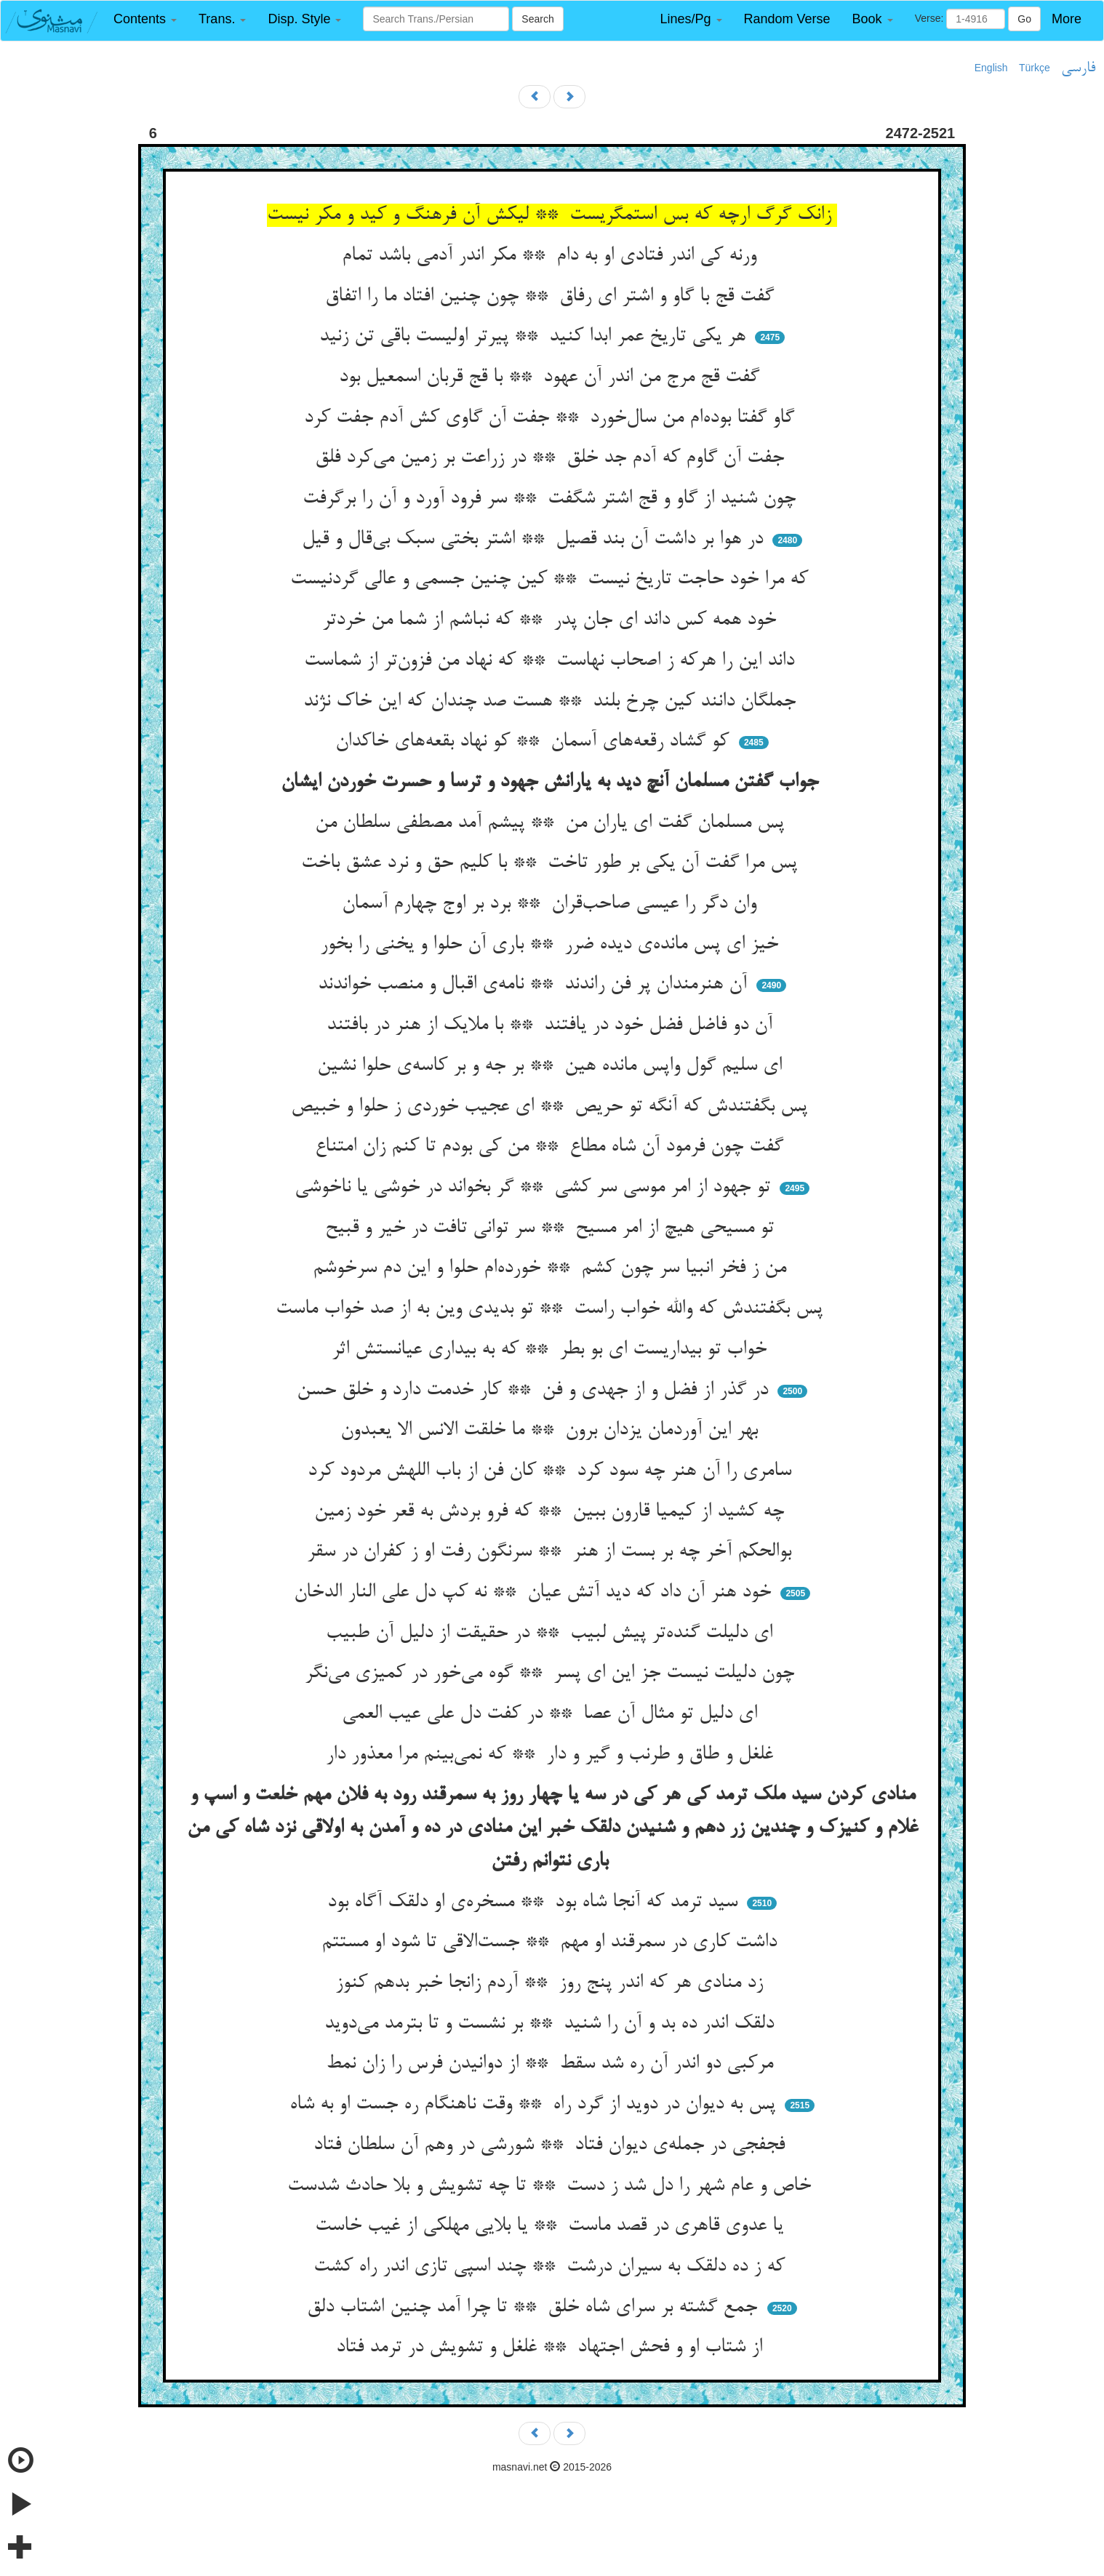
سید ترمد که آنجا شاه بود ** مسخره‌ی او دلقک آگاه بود (535, 1902)
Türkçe (1034, 67)
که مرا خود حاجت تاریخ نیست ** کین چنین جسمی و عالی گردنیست (552, 579)
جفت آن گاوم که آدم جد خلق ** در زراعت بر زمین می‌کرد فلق (552, 458)
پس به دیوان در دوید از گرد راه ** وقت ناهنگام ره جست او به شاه (535, 2104)
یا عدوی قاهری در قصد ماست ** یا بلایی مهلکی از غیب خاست (552, 2226)
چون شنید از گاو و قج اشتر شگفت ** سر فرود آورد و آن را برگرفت (552, 499)
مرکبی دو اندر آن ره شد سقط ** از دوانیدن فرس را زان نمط (552, 2064)
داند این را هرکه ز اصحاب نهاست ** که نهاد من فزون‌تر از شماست (552, 661)
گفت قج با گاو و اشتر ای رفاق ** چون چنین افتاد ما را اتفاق (552, 296)
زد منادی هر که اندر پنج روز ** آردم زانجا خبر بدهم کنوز (552, 1983)
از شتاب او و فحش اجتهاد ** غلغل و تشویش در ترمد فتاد (552, 2347)
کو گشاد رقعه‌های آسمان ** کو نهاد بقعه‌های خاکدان (535, 741)
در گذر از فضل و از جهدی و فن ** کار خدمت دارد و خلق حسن (535, 1390)
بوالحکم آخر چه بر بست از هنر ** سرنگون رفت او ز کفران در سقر (552, 1552)
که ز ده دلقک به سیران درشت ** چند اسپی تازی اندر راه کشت (552, 2267)
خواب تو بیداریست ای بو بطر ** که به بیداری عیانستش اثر (552, 1349)
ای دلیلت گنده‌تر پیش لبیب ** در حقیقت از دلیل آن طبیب (552, 1633)
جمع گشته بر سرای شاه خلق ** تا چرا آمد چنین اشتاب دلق (535, 2307)
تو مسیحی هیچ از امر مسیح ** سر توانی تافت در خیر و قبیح (552, 1228)
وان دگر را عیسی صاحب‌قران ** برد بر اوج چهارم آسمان (552, 904)
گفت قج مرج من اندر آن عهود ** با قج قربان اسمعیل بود (552, 377)
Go (1024, 19)
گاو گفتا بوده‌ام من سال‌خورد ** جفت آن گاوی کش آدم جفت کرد (552, 418)
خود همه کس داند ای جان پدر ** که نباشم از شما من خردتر (552, 620)
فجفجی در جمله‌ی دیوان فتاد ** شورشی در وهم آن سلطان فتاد (552, 2145)
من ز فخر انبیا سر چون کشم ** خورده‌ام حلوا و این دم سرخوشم (552, 1268)
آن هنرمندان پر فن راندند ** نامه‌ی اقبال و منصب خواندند (535, 984)
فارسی (1078, 68)
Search (537, 19)
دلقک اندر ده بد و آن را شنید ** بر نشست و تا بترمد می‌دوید (552, 2024)
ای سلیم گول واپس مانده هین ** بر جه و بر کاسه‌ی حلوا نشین (552, 1066)
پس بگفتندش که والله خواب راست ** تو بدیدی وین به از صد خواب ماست (552, 1309)
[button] (145, 19)
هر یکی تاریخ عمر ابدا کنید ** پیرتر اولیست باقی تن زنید (535, 336)
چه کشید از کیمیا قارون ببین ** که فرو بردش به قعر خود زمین (552, 1512)
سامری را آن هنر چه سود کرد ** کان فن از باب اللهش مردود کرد (552, 1471)
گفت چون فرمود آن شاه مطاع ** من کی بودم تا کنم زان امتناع (552, 1147)
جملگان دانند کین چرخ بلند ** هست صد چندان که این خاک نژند (552, 701)
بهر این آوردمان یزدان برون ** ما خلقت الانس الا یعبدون (552, 1430)
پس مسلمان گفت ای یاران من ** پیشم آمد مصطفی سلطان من (552, 823)
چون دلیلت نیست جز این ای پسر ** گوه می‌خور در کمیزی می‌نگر (552, 1673)
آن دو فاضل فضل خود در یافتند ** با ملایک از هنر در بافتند (552, 1025)
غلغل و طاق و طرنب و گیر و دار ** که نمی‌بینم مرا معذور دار (552, 1755)
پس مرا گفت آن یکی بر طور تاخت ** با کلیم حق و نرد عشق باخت (552, 863)
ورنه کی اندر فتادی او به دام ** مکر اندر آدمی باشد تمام (552, 256)
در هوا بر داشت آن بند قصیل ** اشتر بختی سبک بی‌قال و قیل (535, 539)
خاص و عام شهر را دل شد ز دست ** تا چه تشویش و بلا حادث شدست (552, 2186)
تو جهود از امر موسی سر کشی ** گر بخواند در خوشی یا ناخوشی (535, 1187)
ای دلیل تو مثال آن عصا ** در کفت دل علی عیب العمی (552, 1714)
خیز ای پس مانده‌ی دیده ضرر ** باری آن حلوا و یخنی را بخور (552, 944)
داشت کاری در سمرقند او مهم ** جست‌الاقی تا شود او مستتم (552, 1942)
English (991, 67)
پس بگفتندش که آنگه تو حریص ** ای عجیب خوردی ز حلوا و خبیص (552, 1107)
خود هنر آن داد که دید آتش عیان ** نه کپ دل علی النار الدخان (535, 1592)
